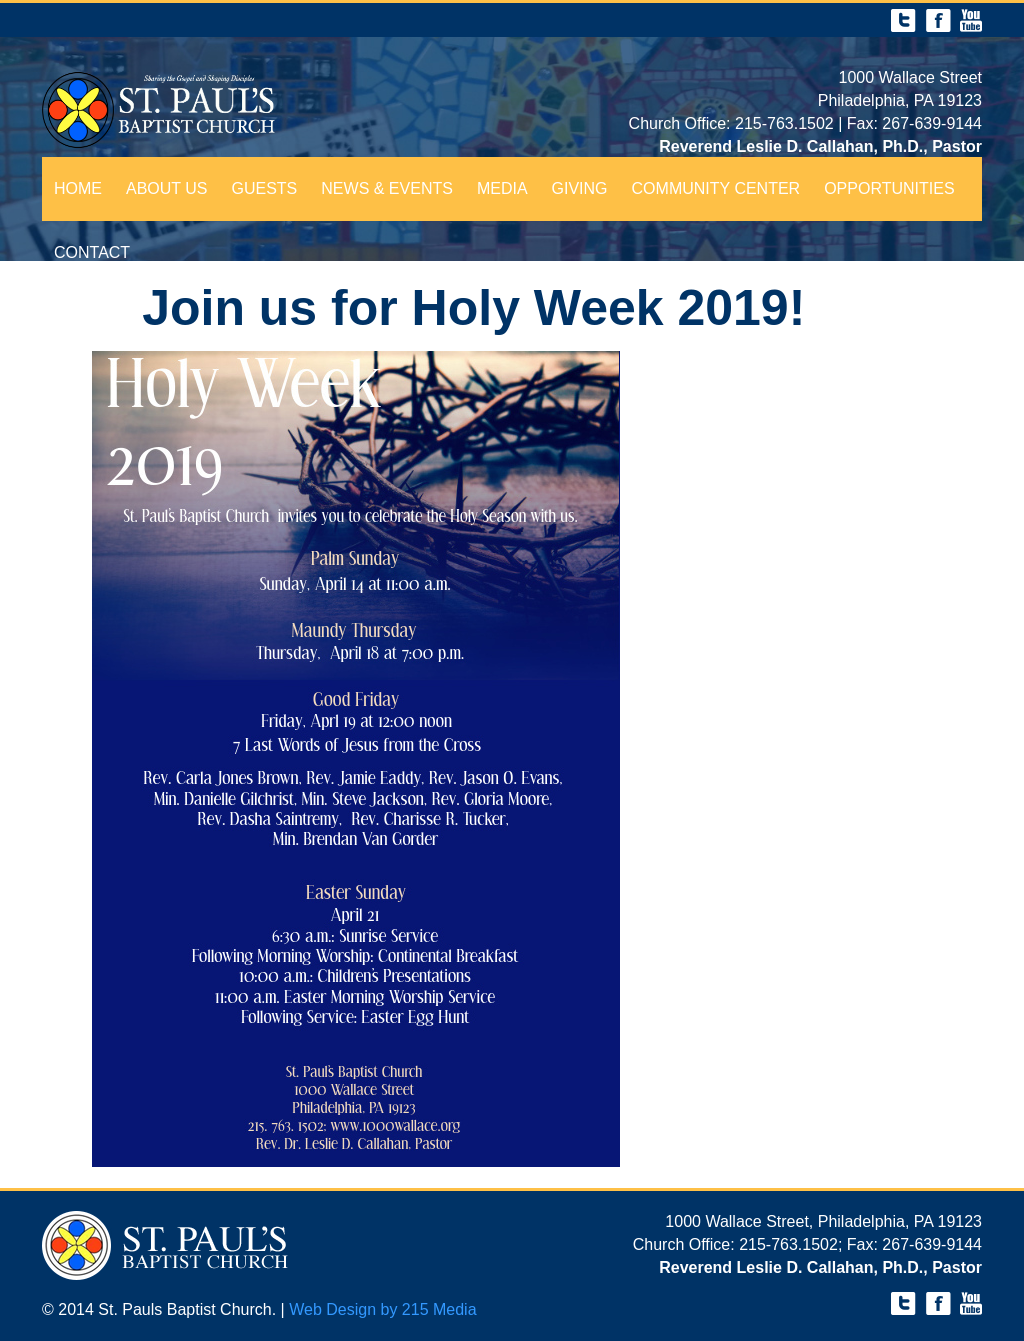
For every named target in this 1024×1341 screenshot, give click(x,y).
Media (502, 188)
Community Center (716, 188)
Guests (265, 188)
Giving (580, 188)
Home (78, 188)
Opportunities (889, 188)
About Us (167, 188)
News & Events (387, 188)
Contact (92, 252)
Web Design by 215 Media (382, 1309)
